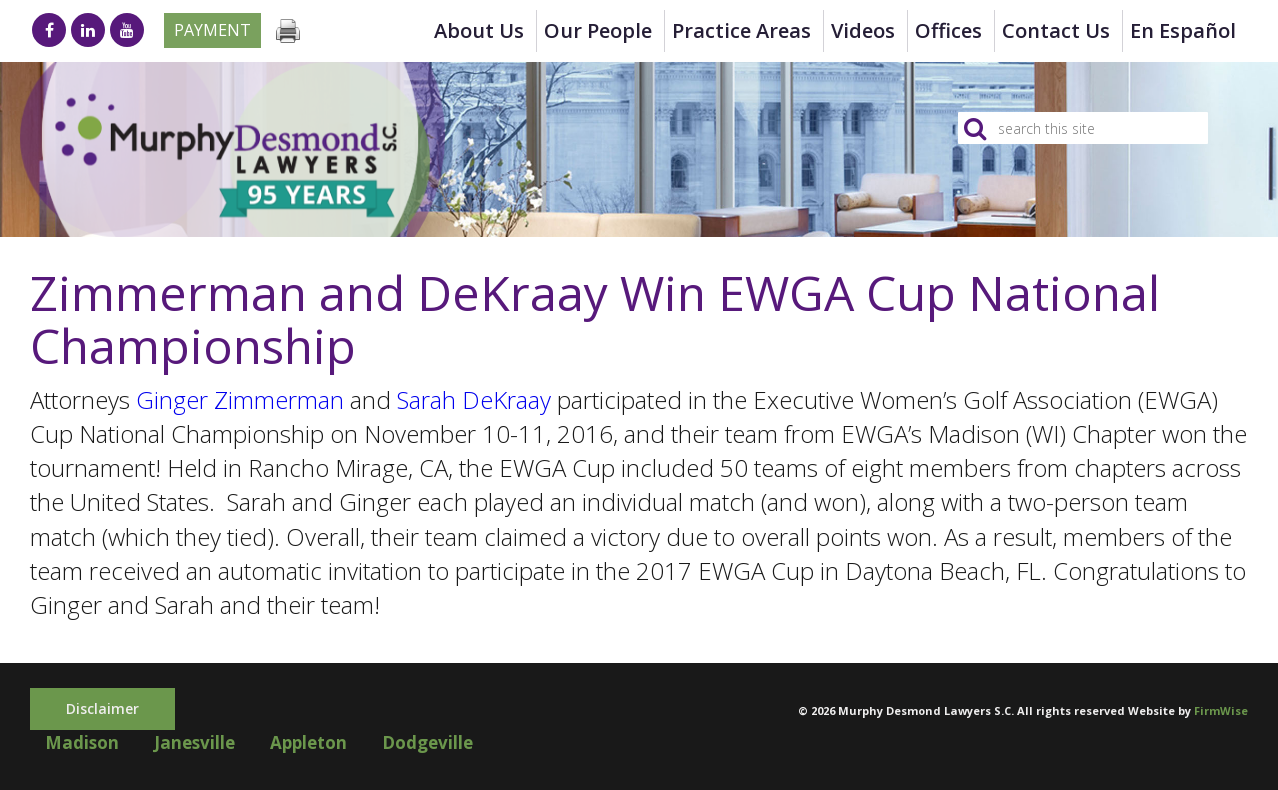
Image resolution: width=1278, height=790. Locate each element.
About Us (479, 30)
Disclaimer (102, 708)
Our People (598, 30)
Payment (212, 30)
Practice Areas (741, 30)
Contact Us (1056, 30)
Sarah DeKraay (474, 399)
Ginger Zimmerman (240, 399)
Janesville (194, 742)
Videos (863, 30)
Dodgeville (427, 742)
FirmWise (1221, 710)
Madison (82, 742)
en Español (1183, 30)
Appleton (308, 742)
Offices (948, 30)
